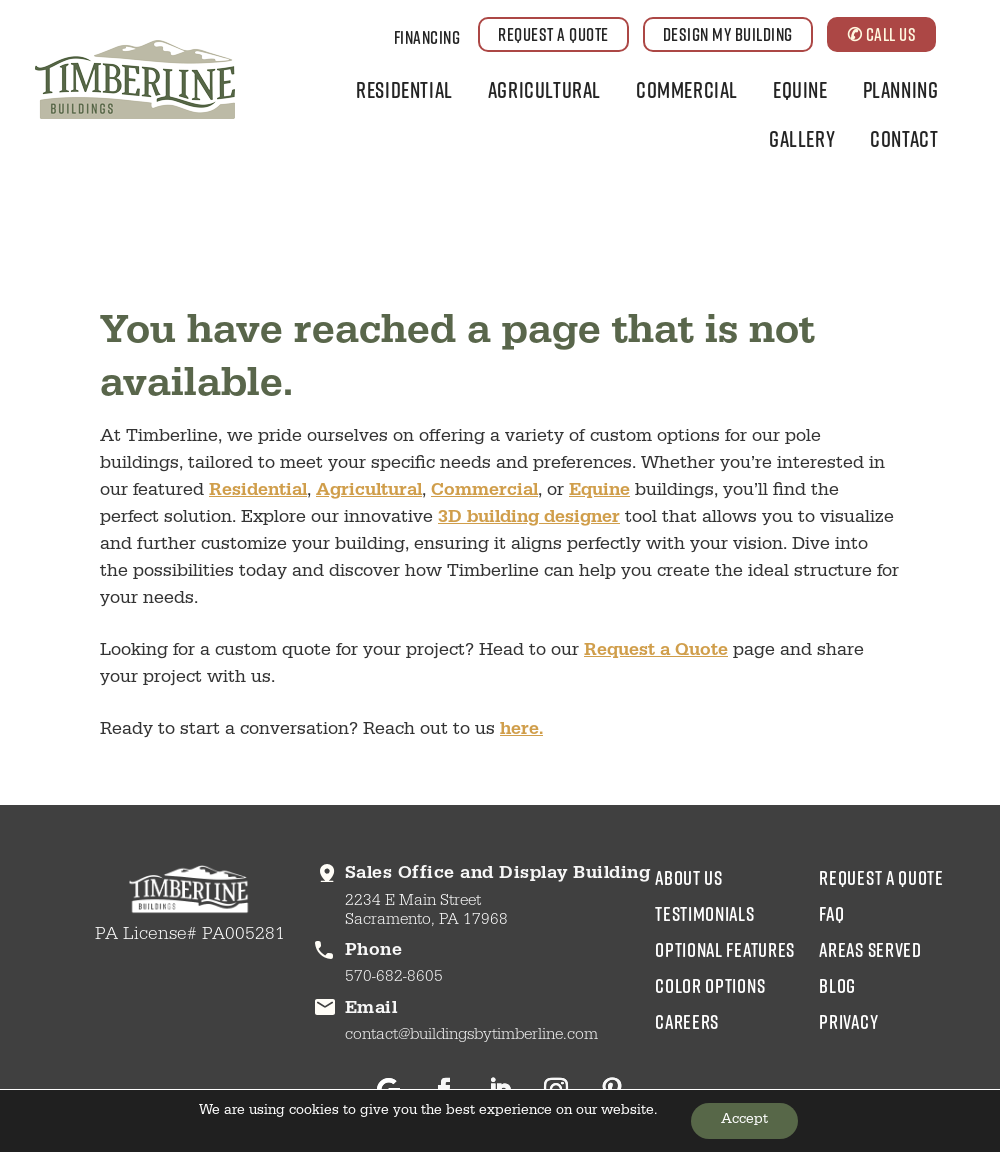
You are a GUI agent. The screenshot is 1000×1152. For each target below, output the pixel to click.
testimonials (704, 913)
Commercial (687, 89)
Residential (404, 89)
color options (710, 985)
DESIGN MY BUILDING (728, 34)
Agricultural (544, 89)
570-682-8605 (394, 978)
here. (521, 731)
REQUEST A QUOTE (553, 34)
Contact (904, 138)
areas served (870, 949)
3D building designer (529, 519)
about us (689, 877)
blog (837, 985)
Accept (744, 1121)
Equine (800, 89)
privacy (848, 1021)
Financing (427, 37)
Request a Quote (656, 652)
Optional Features (725, 949)
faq (831, 913)
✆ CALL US (882, 34)
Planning (901, 89)
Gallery (802, 138)
